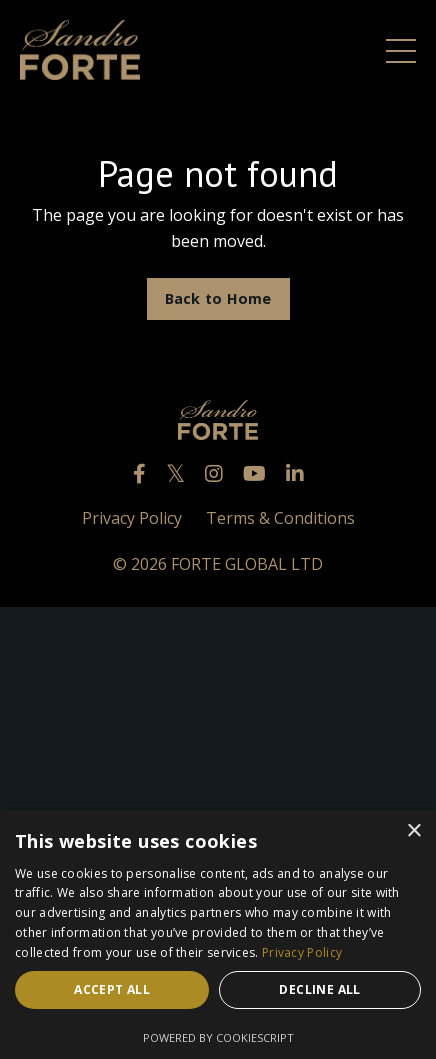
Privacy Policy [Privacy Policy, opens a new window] (302, 952)
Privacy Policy (132, 518)
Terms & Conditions (280, 518)
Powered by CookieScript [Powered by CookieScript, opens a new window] (218, 1037)
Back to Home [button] (218, 298)
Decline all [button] (319, 989)
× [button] (413, 831)
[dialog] (218, 934)
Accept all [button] (112, 989)
